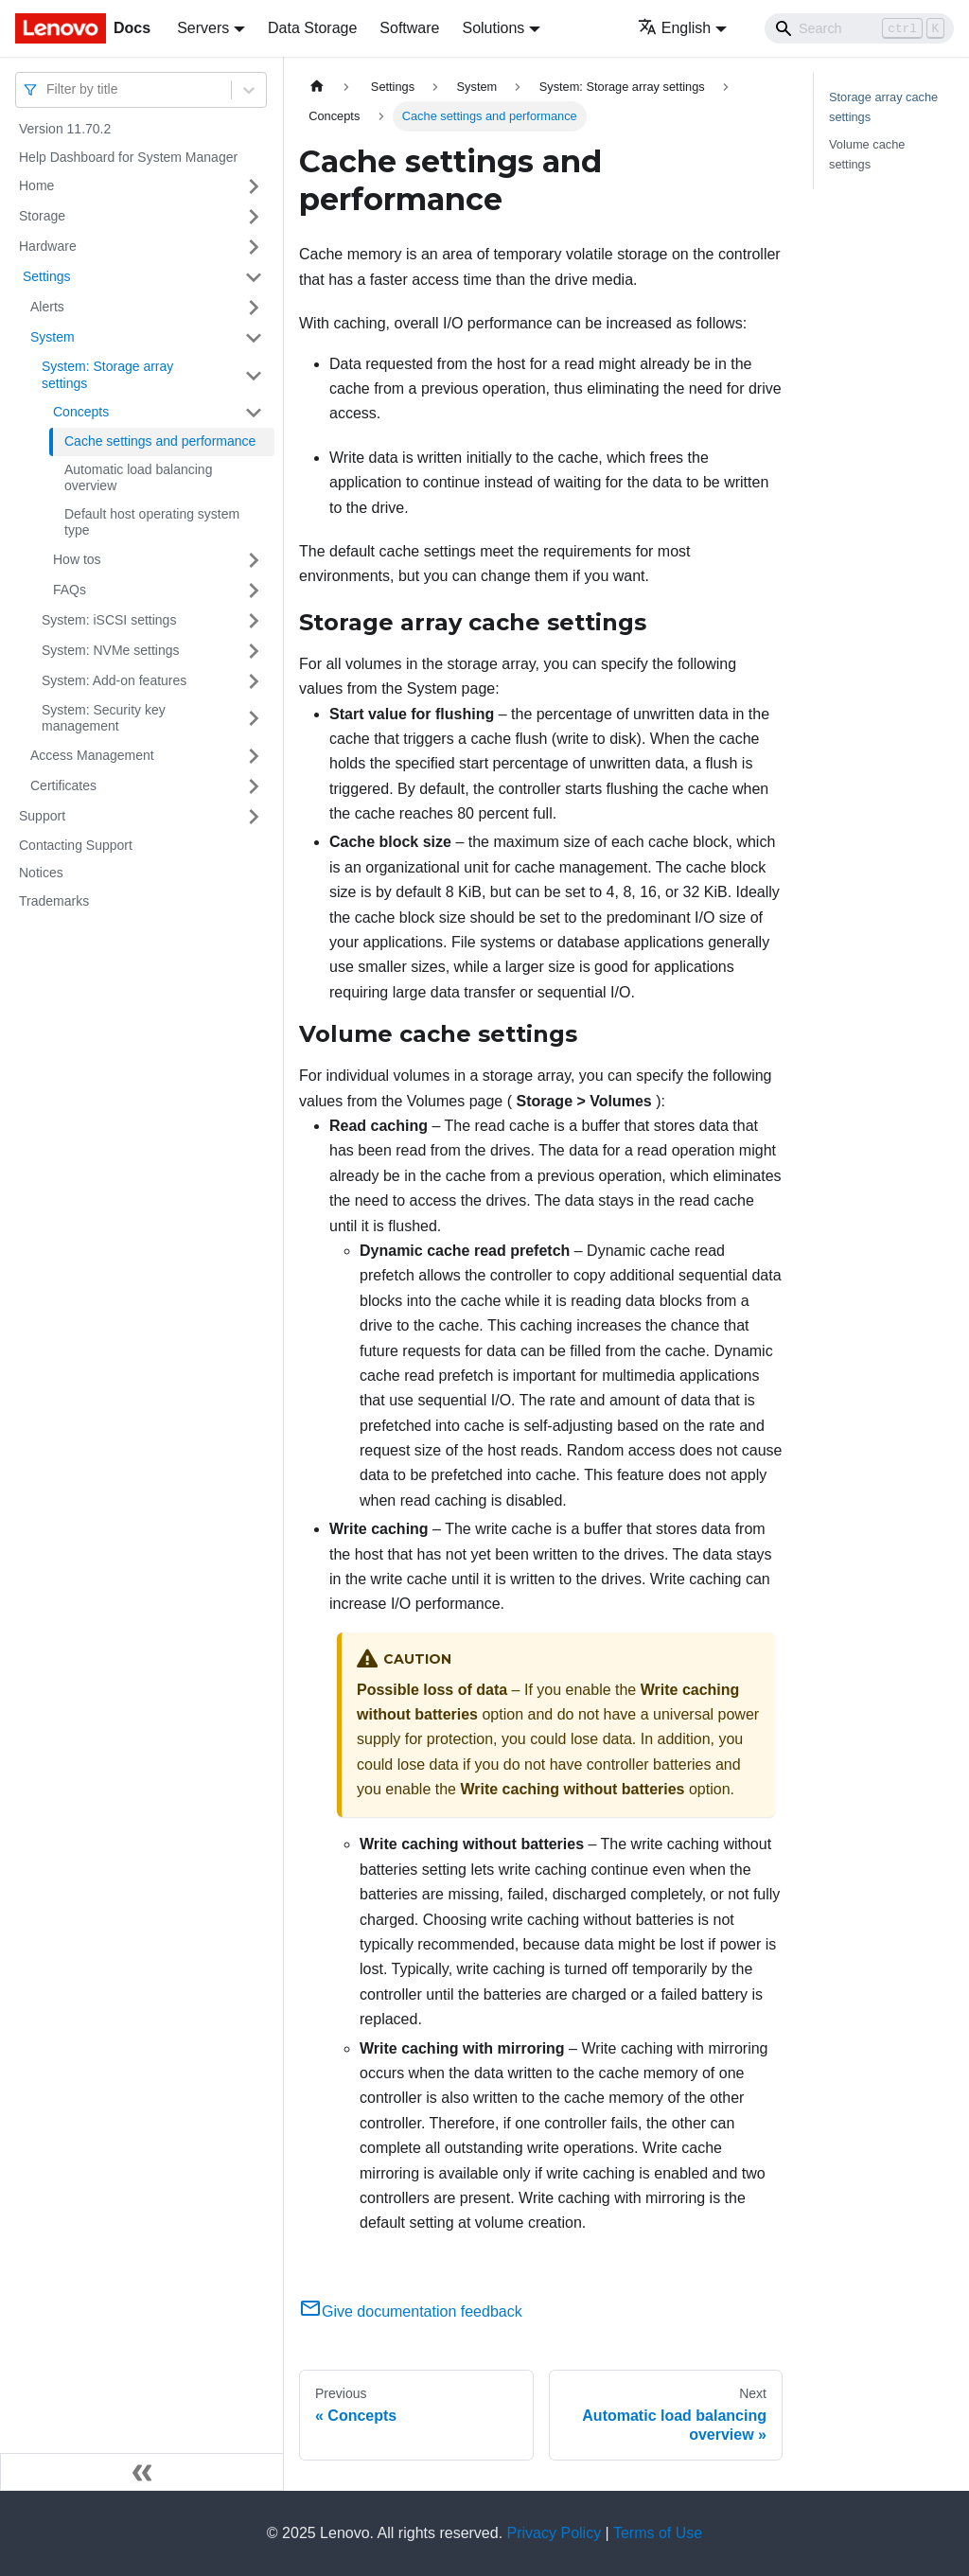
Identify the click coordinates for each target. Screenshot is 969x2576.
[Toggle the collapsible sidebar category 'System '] (253, 338)
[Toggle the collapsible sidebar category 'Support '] (253, 817)
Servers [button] (203, 28)
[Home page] (317, 86)
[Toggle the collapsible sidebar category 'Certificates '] (253, 786)
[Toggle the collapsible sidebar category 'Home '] (253, 186)
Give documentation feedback (410, 2311)
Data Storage (312, 28)
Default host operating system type (151, 522)
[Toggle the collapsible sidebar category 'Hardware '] (253, 247)
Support (42, 815)
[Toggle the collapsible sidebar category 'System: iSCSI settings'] (253, 621)
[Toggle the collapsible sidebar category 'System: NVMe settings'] (253, 651)
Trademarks (54, 901)
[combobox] (48, 89)
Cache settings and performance (159, 441)
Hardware (48, 246)
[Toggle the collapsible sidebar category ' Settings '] (253, 277)
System (52, 336)
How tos (77, 559)
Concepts (81, 411)
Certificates (63, 785)
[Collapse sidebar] (142, 2472)
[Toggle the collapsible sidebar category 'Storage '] (253, 217)
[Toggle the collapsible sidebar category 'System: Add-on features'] (253, 681)
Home (36, 185)
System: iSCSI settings (109, 619)
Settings (44, 276)
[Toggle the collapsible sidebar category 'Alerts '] (253, 307)
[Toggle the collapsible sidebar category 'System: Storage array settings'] (253, 375)
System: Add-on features (114, 680)
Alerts (47, 306)
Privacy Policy (554, 2533)
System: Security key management (104, 718)
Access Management (92, 755)
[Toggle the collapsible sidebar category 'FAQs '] (253, 590)
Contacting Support (75, 845)
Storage (42, 215)
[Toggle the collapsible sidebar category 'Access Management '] (253, 756)
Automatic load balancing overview (138, 478)
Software (409, 28)
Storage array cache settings (883, 107)
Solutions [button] (493, 28)
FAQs (69, 589)
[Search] (859, 28)
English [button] (674, 28)
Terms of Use (657, 2533)
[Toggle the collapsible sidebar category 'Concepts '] (253, 412)
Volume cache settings (867, 154)
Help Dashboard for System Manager (128, 157)
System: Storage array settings (107, 375)
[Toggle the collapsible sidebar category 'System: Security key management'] (253, 719)
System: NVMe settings (111, 650)
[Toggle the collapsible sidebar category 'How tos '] (253, 560)
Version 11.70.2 (65, 128)
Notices (41, 872)
